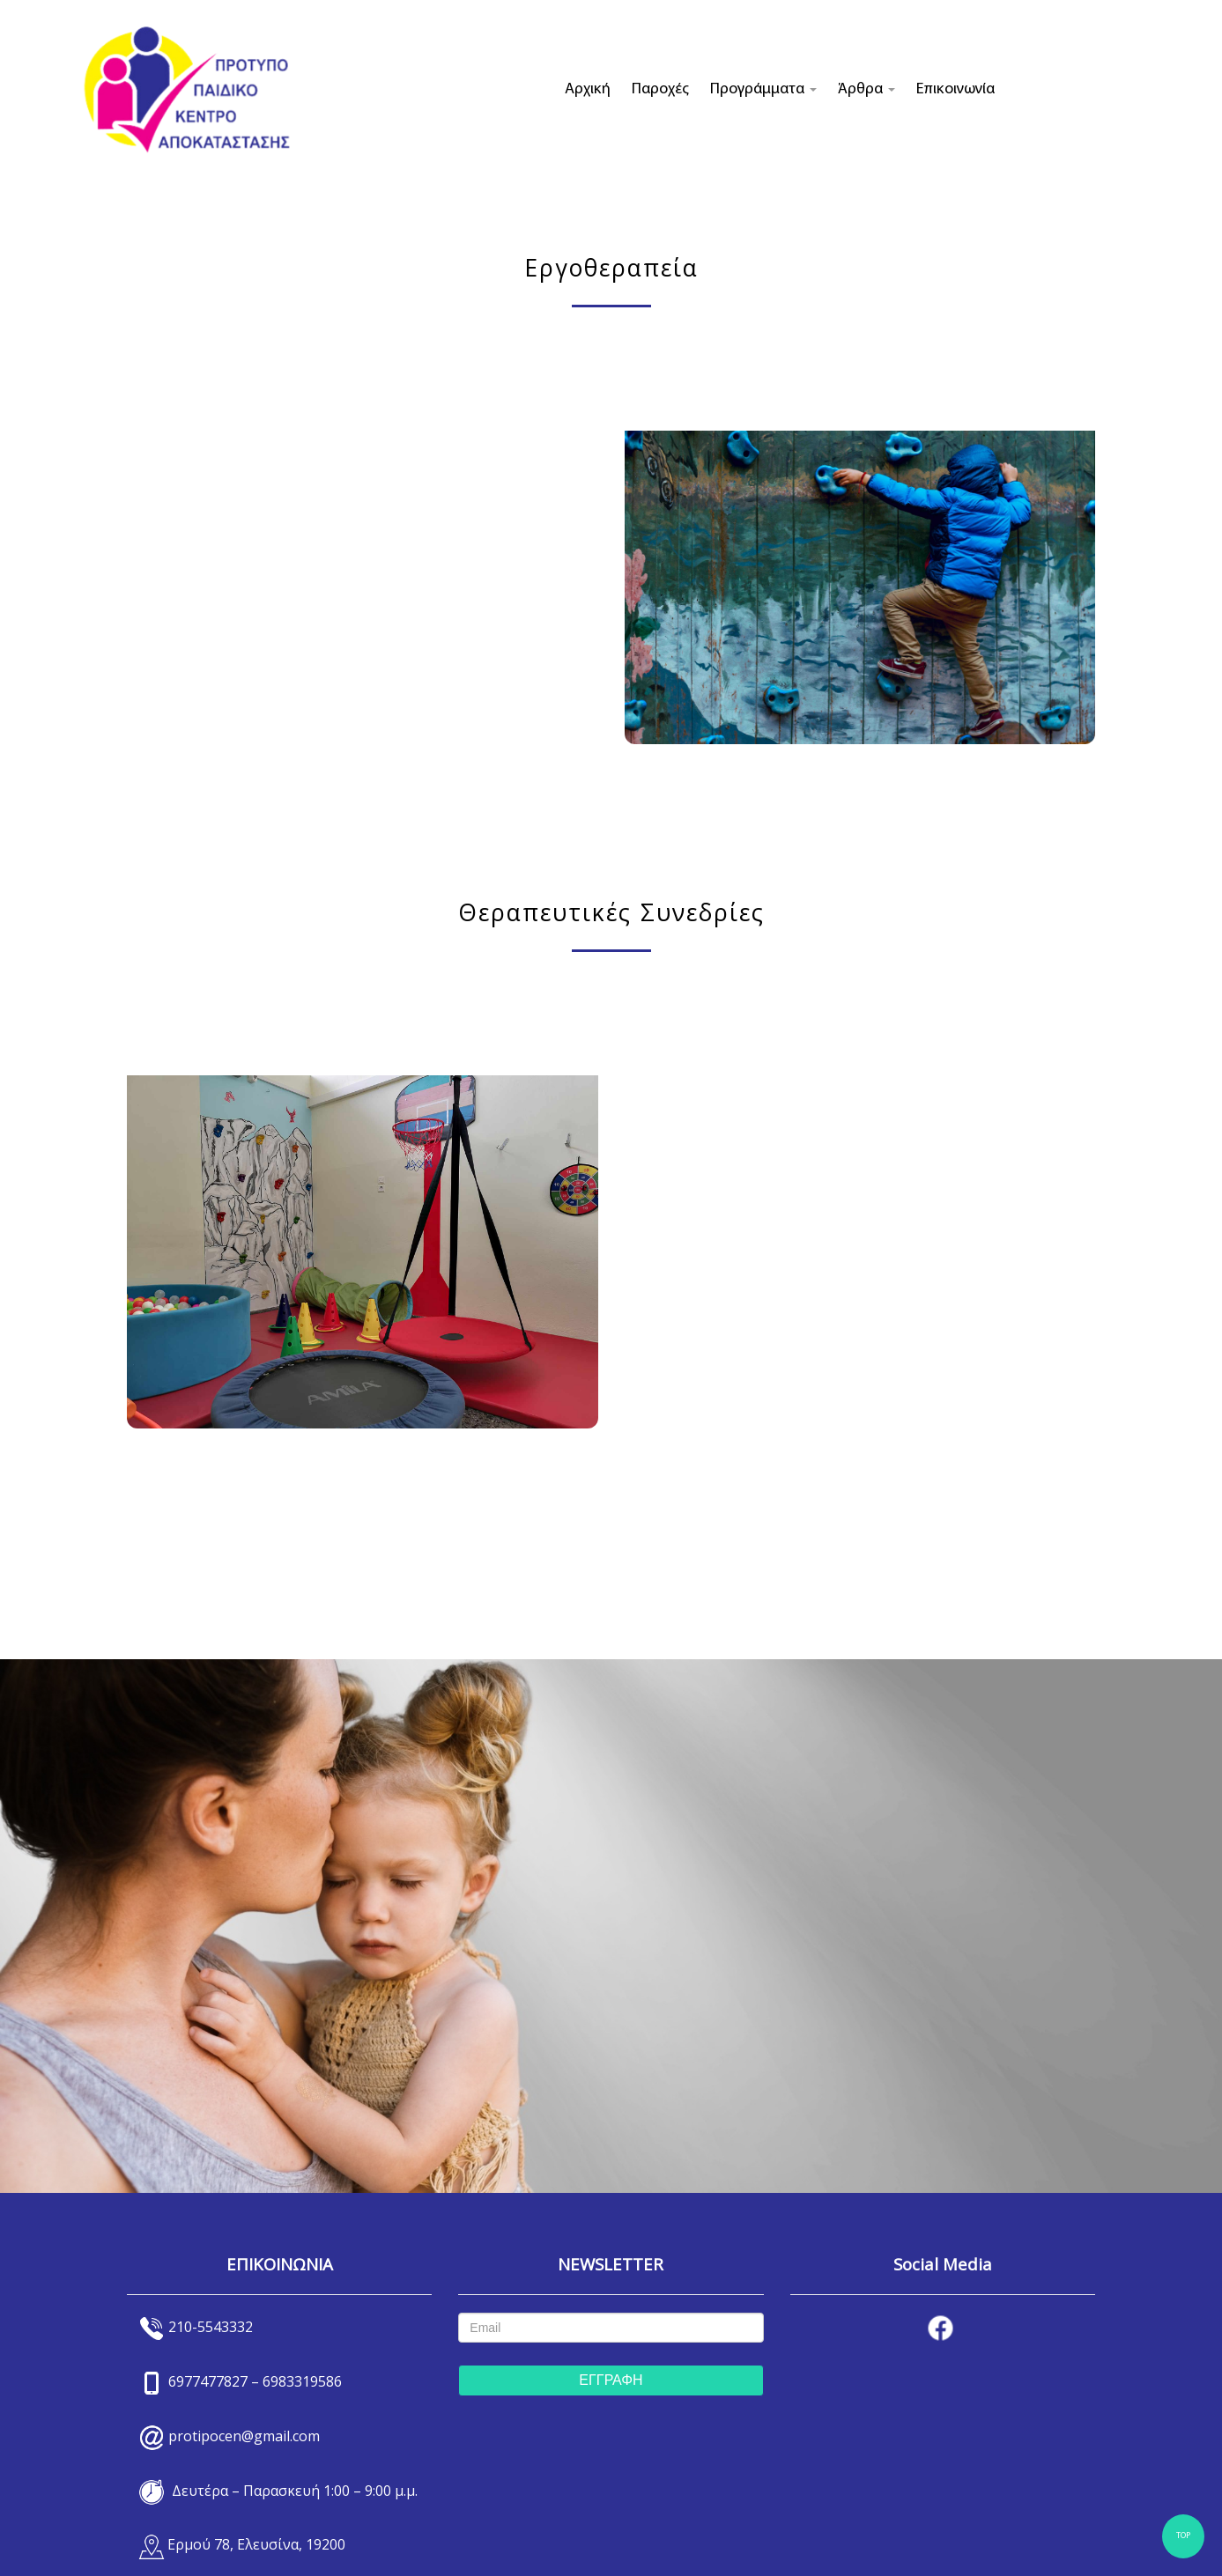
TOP (1183, 2536)
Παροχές (660, 89)
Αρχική (588, 89)
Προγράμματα (763, 89)
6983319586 (302, 2381)
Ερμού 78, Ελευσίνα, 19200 (256, 2544)
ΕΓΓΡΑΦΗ (610, 2380)
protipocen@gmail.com (244, 2436)
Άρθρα (866, 89)
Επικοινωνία (955, 89)
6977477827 (208, 2381)
